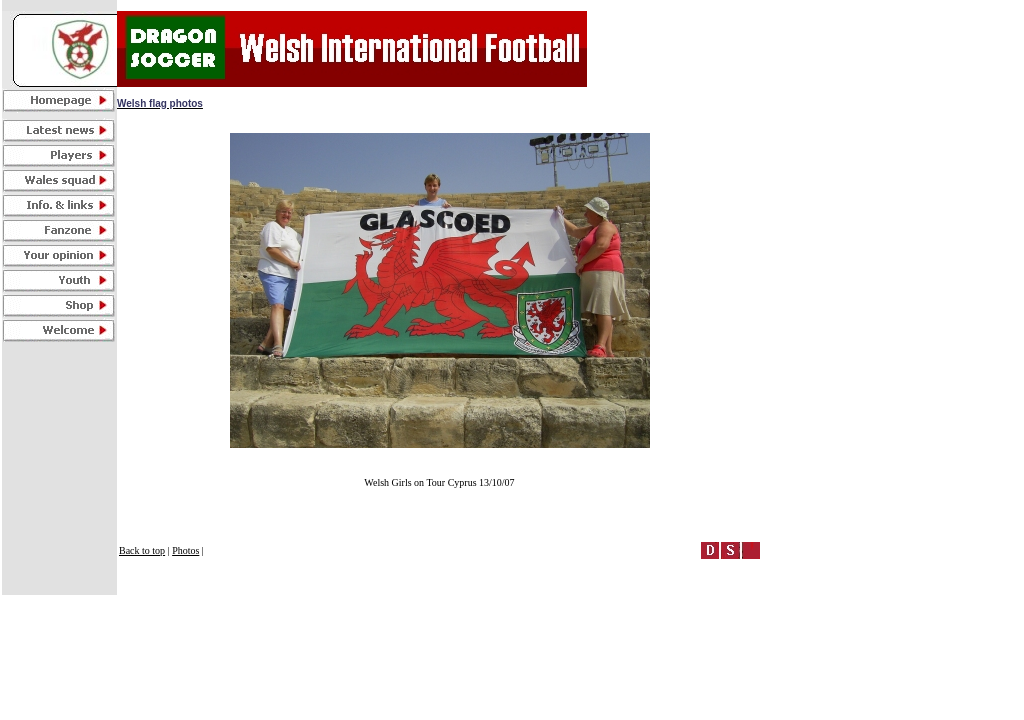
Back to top (142, 550)
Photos (185, 550)
